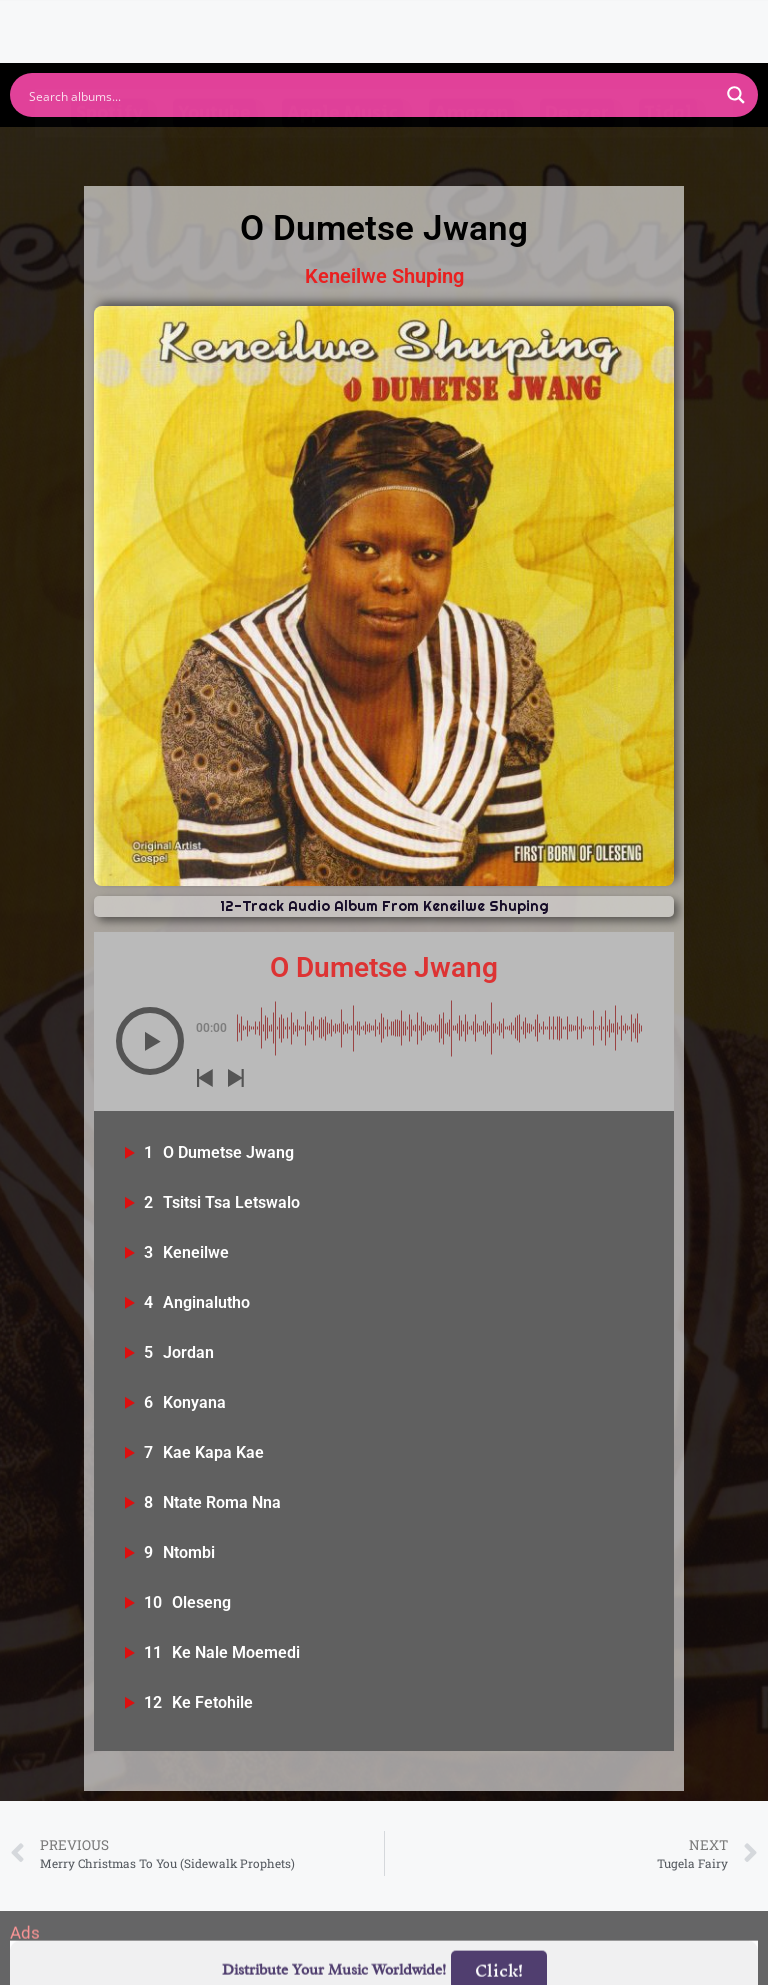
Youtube (214, 152)
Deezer (577, 152)
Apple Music (342, 152)
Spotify (109, 152)
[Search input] (371, 95)
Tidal (668, 152)
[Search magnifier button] (736, 95)
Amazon (471, 152)
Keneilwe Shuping (384, 276)
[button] (150, 1041)
